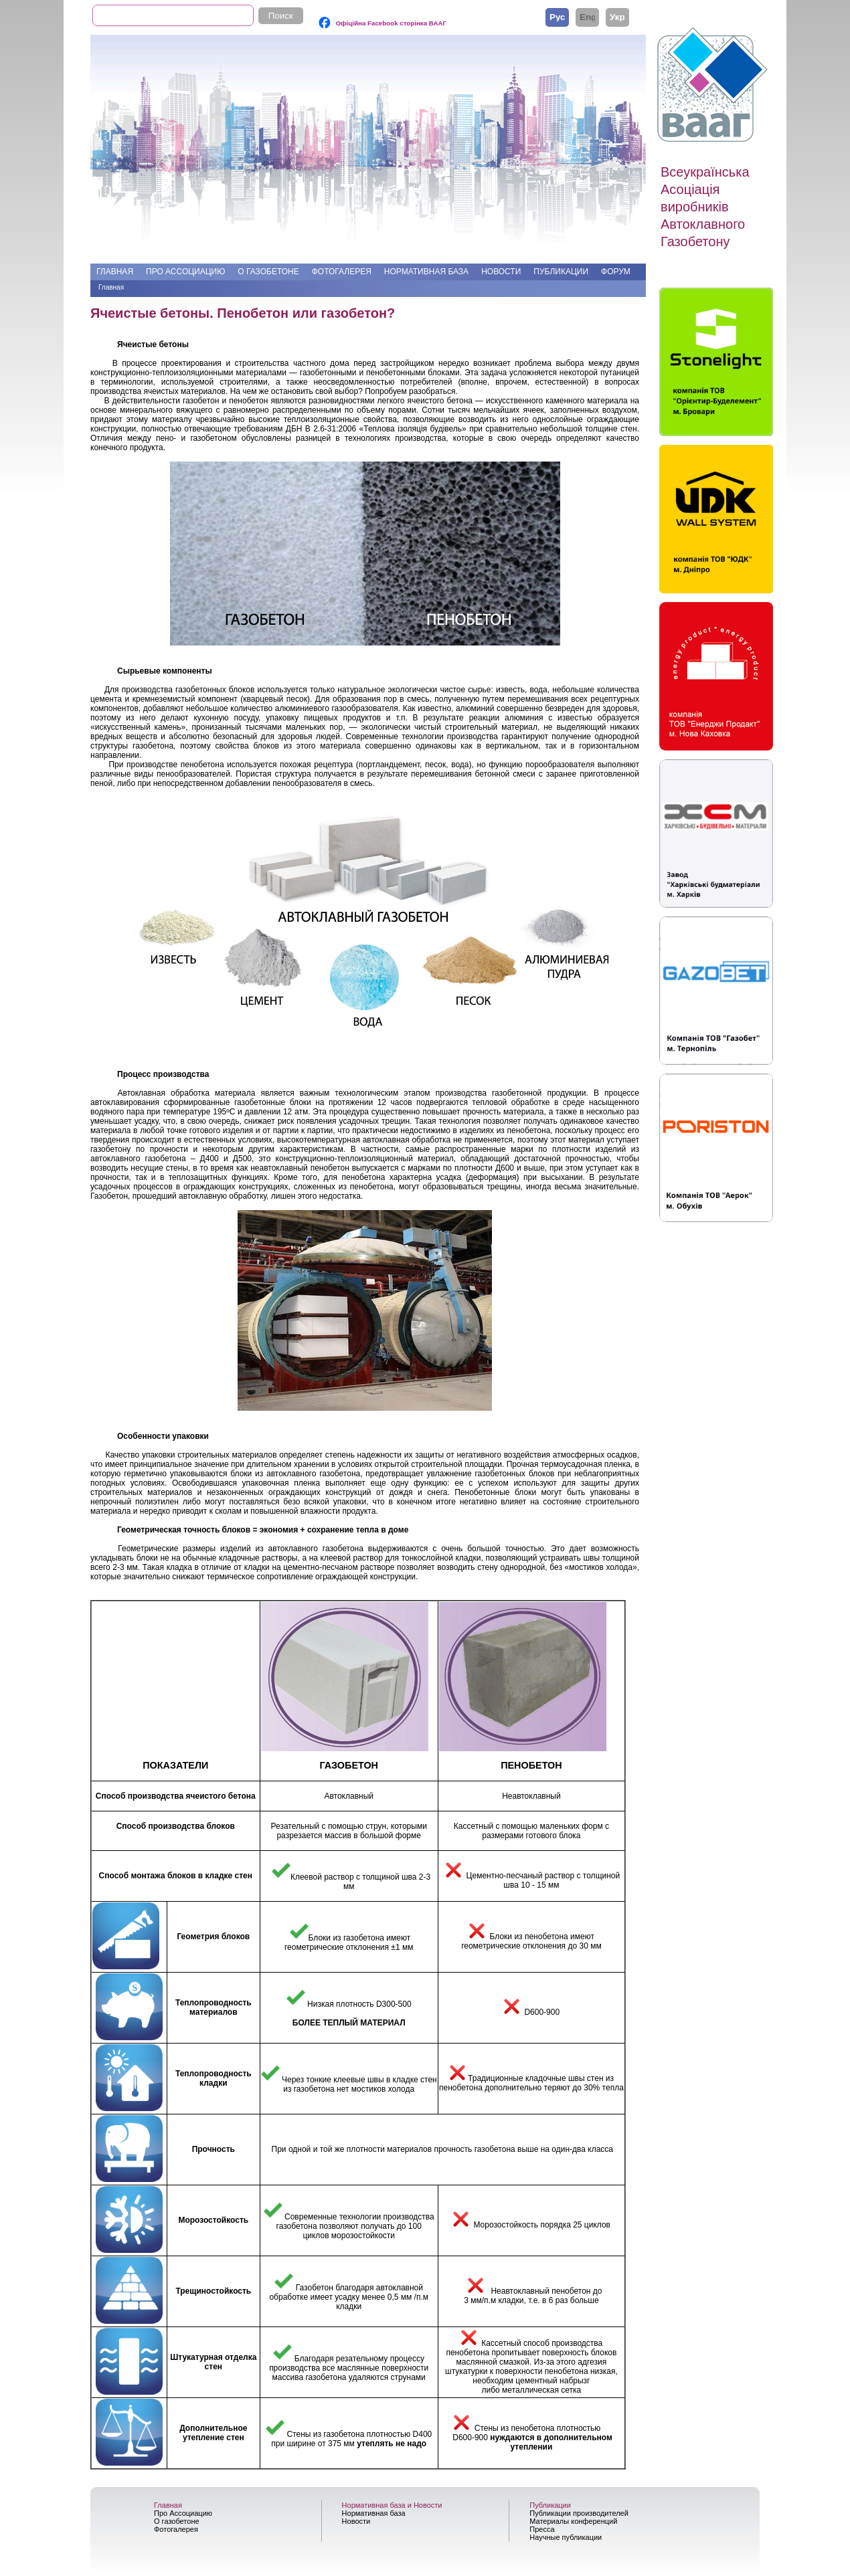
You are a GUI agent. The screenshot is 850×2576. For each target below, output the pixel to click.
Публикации (560, 271)
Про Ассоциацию (185, 271)
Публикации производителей (578, 2513)
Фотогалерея (341, 271)
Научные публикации (565, 2537)
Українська (617, 16)
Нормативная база (426, 271)
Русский (557, 16)
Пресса (541, 2529)
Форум (615, 271)
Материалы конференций (573, 2521)
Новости (501, 271)
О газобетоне (268, 271)
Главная (114, 271)
